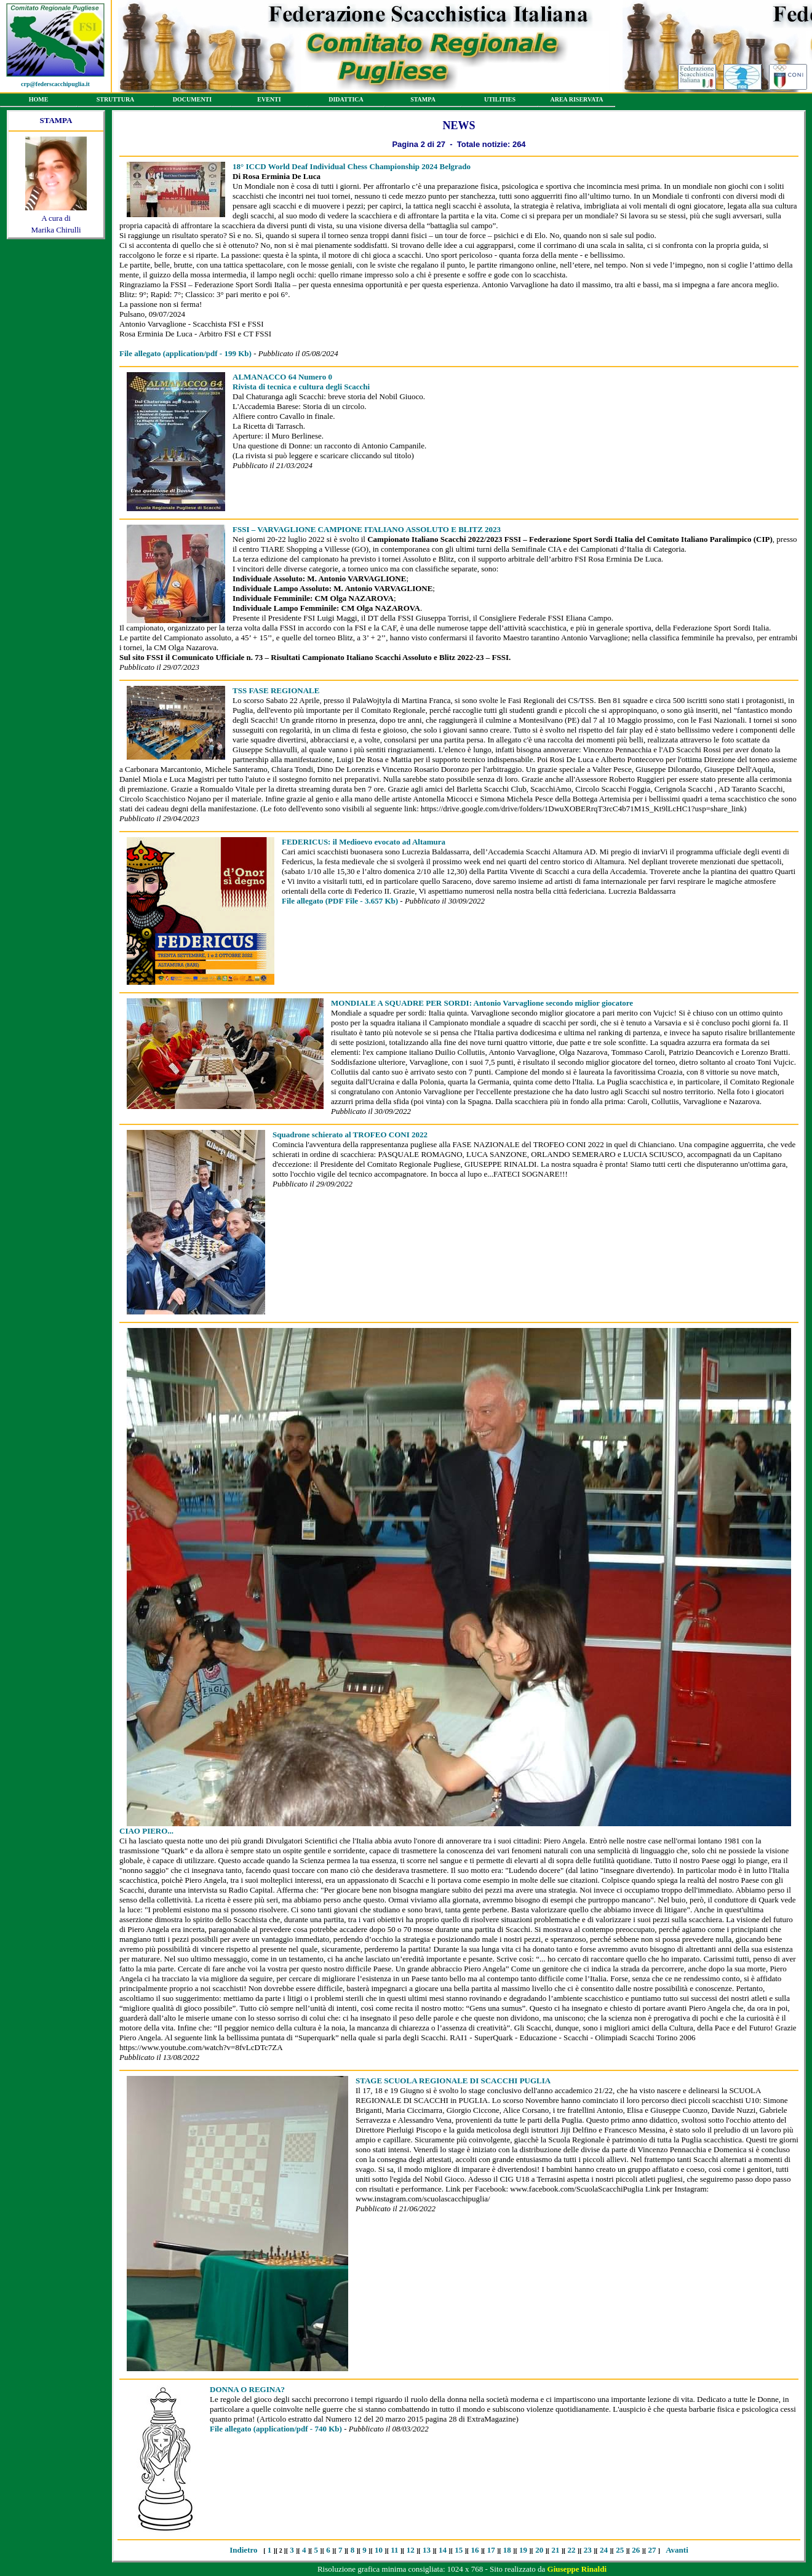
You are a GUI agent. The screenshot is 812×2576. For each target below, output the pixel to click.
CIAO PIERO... (146, 1830)
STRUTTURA (115, 101)
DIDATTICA (346, 101)
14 (443, 2549)
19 (523, 2549)
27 (652, 2549)
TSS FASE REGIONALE (276, 690)
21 (555, 2549)
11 (394, 2549)
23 (588, 2549)
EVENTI (269, 101)
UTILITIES (499, 101)
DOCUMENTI (192, 101)
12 (411, 2549)
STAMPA (422, 101)
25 (620, 2549)
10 (379, 2549)
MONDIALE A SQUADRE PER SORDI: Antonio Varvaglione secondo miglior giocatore (482, 1003)
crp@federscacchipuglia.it (55, 84)
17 (491, 2549)
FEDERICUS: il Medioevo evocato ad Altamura (363, 841)
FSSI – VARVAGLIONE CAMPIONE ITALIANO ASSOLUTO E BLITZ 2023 (367, 529)
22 (572, 2549)
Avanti (677, 2549)
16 (475, 2549)
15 (459, 2549)
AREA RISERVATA (576, 101)
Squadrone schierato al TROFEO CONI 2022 (350, 1134)
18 (507, 2549)
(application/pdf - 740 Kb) (276, 2428)
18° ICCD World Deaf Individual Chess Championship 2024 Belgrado (352, 166)
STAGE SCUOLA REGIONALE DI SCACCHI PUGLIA (453, 2080)
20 (539, 2549)
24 (604, 2549)
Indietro (243, 2549)
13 (427, 2549)
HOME (38, 101)
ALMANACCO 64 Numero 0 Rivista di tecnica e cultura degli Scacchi (301, 381)
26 (636, 2549)
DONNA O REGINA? (247, 2389)
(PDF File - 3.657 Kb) (340, 900)
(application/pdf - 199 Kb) (185, 353)
